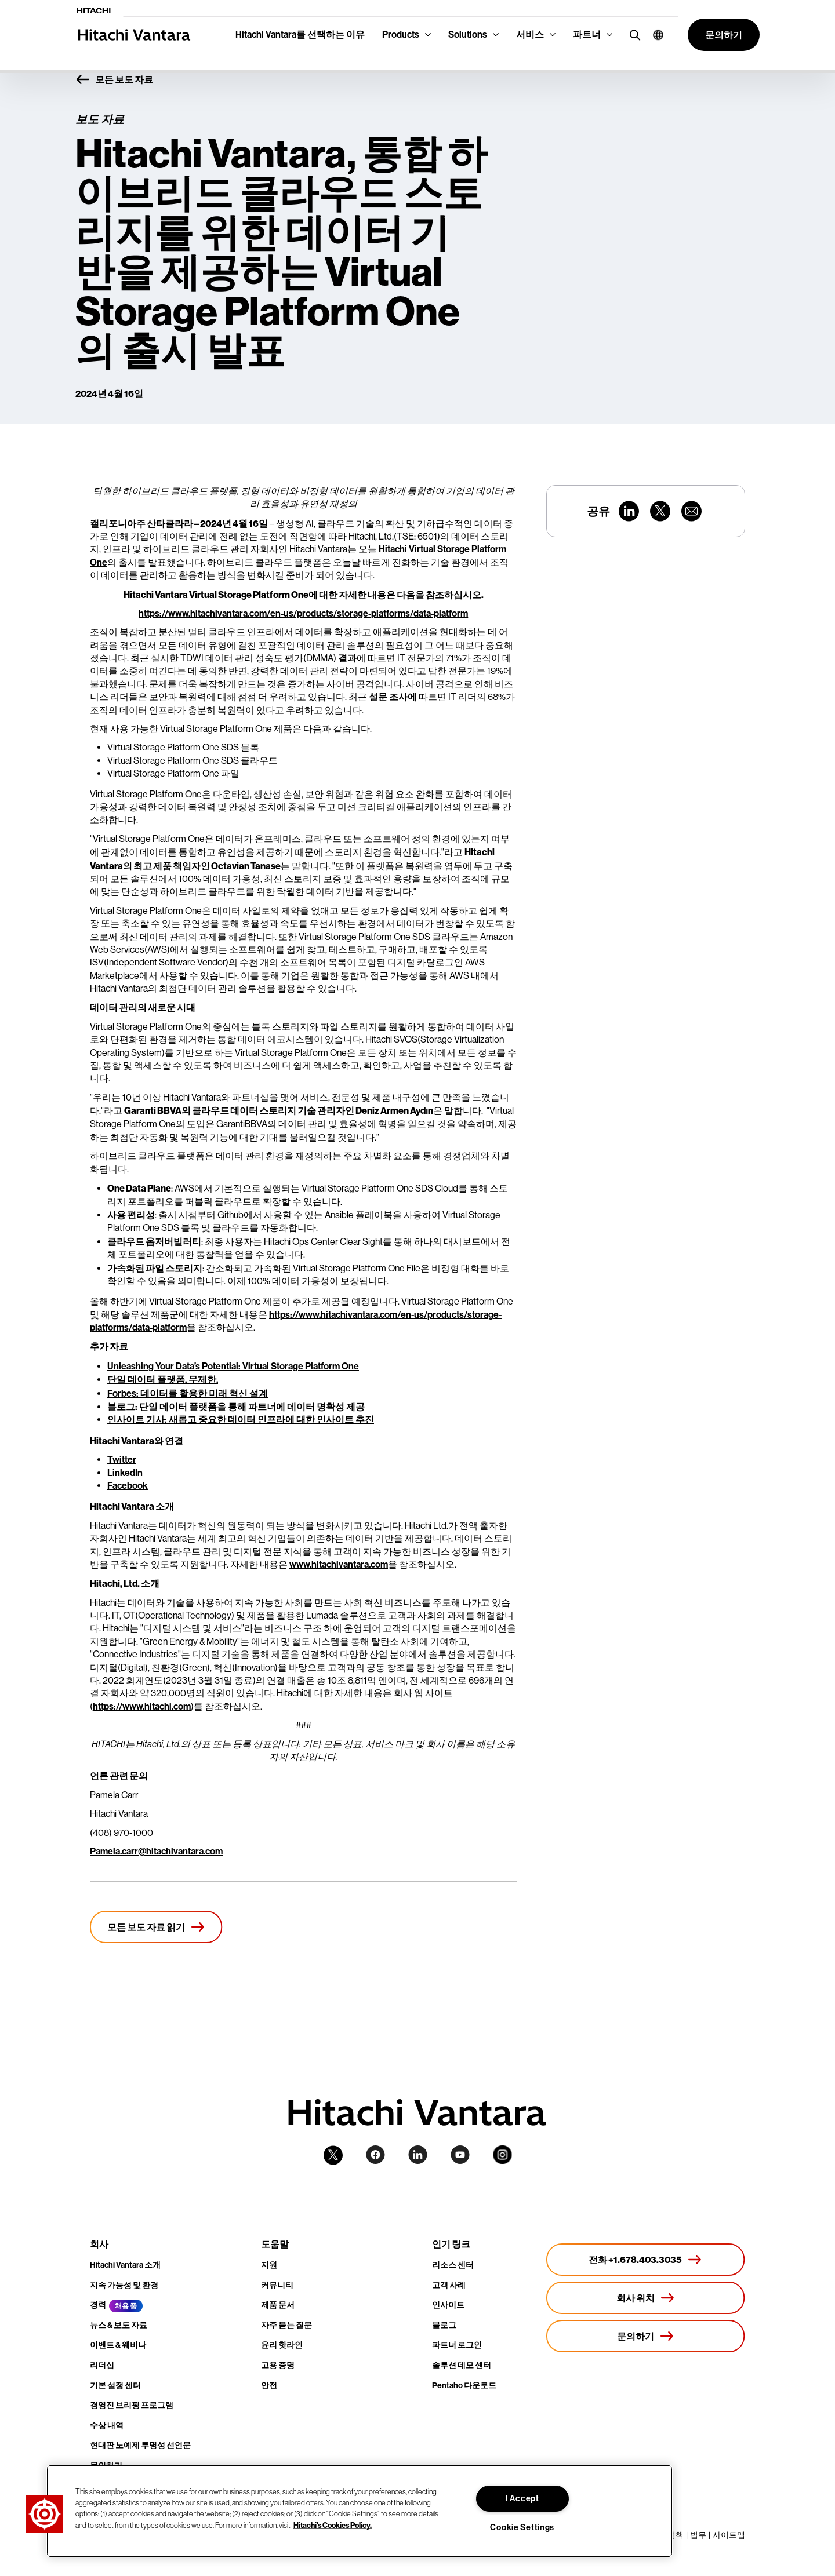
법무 (698, 2534)
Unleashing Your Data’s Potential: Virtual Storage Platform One (233, 1366)
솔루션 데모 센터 (461, 2365)
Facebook (127, 1485)
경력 (98, 2305)
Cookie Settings (522, 2528)
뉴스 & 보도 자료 (118, 2325)
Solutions (467, 34)
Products (400, 34)
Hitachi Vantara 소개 (125, 2265)
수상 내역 (107, 2426)
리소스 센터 (453, 2265)
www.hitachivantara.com (338, 1564)
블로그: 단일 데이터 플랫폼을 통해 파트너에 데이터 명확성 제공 (236, 1406)
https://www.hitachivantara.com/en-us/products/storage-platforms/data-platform (303, 613)
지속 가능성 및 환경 (124, 2285)
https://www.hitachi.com (142, 1706)
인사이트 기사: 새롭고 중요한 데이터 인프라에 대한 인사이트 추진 (240, 1419)
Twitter (121, 1459)
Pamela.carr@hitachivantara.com (156, 1851)
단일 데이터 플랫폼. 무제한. (162, 1379)
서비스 (530, 34)
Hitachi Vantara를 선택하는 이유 (300, 34)
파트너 (587, 34)
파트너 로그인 (457, 2345)
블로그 (444, 2325)
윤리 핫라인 (282, 2345)
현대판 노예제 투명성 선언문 (140, 2445)
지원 (269, 2265)
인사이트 (448, 2305)
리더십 (102, 2365)
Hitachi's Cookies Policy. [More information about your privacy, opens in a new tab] (332, 2524)
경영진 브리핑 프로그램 (131, 2405)
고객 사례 (449, 2285)
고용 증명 (278, 2365)
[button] (654, 34)
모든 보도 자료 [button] (114, 80)
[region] (359, 2511)
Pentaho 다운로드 (464, 2386)
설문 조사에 (393, 696)
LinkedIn (125, 1472)
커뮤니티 (277, 2285)
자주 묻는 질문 (286, 2325)
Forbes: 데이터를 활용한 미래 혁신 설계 (187, 1393)
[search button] (632, 34)
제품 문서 (278, 2305)
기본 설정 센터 (115, 2386)
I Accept (522, 2499)
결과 (347, 658)
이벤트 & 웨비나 (118, 2345)
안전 (269, 2386)
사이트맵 (729, 2534)
